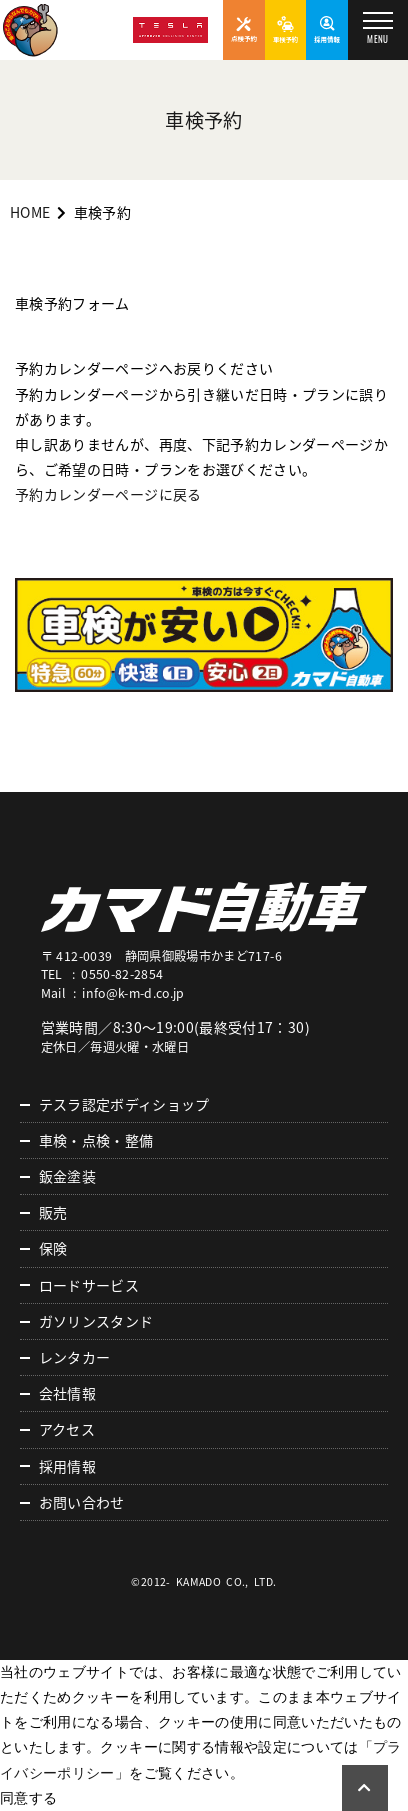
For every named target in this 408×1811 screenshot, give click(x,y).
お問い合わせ (82, 1502)
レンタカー (75, 1357)
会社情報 (67, 1393)
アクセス (67, 1429)
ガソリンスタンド (96, 1321)
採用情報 (67, 1466)
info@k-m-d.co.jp (133, 993)
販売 (53, 1212)
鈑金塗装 (67, 1176)
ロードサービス (89, 1285)
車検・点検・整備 (96, 1140)
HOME (30, 212)
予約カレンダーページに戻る (108, 494)
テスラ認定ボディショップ (124, 1104)
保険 (53, 1248)
